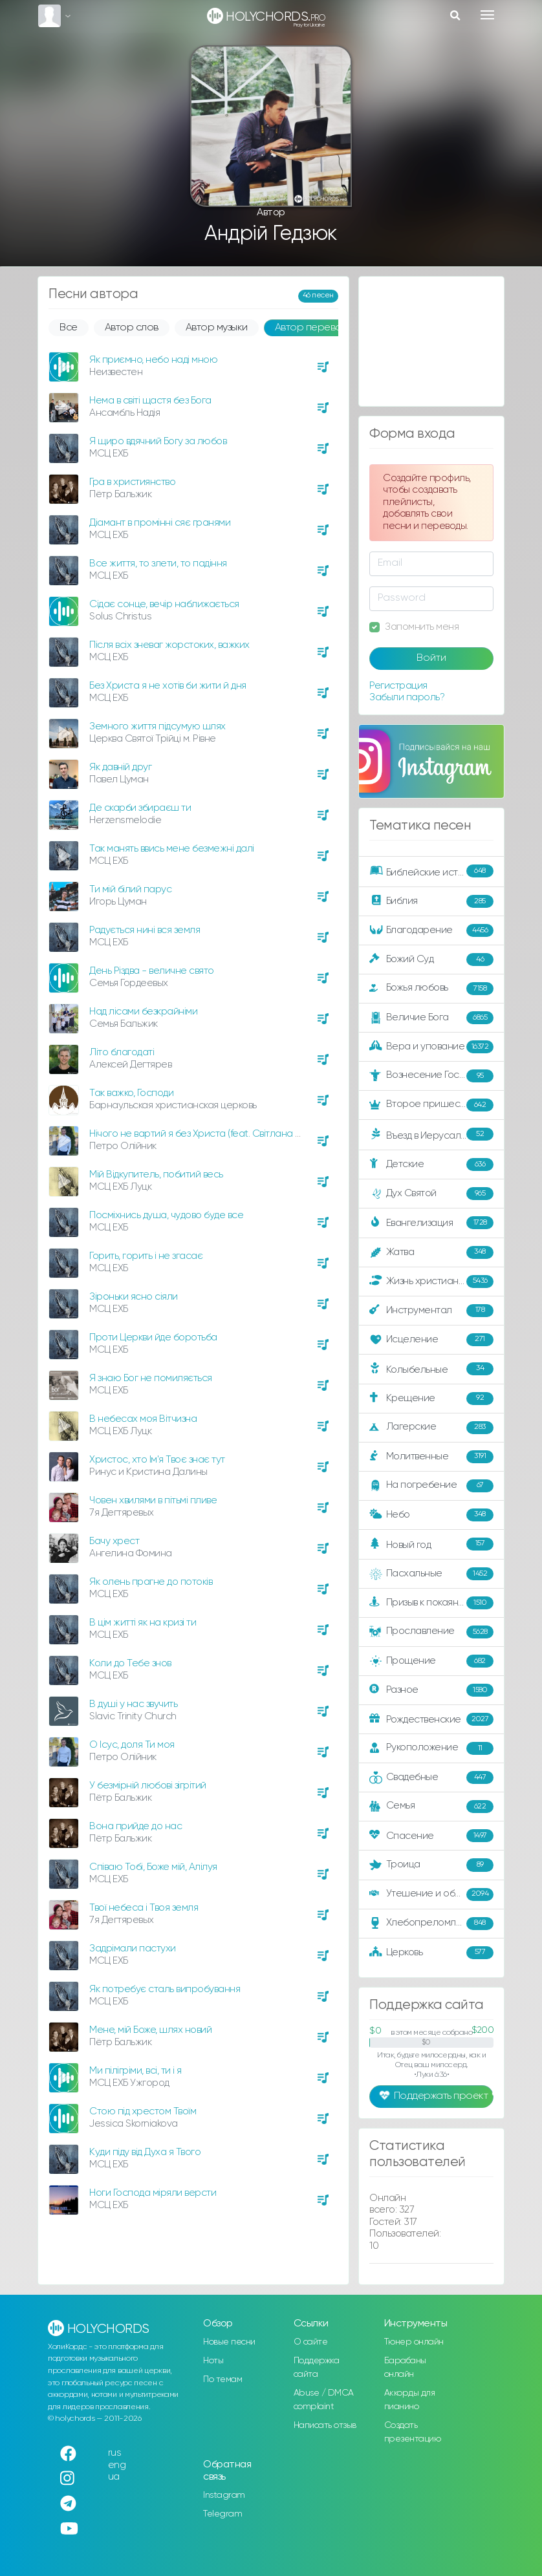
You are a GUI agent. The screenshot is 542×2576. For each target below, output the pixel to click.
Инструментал (431, 1310)
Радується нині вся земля (144, 930)
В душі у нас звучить (133, 1704)
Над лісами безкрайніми (143, 1011)
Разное (431, 1690)
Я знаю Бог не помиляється (150, 1378)
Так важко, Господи (131, 1093)
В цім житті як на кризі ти (142, 1622)
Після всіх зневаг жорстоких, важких (169, 645)
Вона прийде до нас (135, 1826)
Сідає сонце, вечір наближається (164, 604)
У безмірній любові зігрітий (147, 1785)
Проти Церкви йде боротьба (153, 1337)
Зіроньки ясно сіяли (133, 1297)
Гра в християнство (132, 482)
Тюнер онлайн (414, 2341)
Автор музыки (217, 328)
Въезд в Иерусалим (431, 1135)
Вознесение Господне (431, 1075)
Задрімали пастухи (132, 1948)
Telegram (222, 2513)
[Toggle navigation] (487, 15)
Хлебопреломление (431, 1923)
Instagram (224, 2495)
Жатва (431, 1252)
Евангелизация (431, 1222)
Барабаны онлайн (405, 2367)
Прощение (431, 1661)
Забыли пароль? (406, 697)
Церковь (431, 1952)
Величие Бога (431, 1017)
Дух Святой (431, 1193)
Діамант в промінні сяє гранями (159, 523)
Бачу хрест (114, 1541)
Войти (431, 658)
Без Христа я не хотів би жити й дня (167, 686)
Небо (431, 1514)
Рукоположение (431, 1748)
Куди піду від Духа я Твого (145, 2152)
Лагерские (431, 1427)
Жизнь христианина (431, 1281)
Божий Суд (431, 959)
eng (117, 2465)
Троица (431, 1864)
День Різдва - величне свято (151, 971)
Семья (431, 1806)
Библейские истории (431, 871)
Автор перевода (314, 328)
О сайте (311, 2341)
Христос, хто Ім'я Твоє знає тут (157, 1460)
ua (114, 2477)
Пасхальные (431, 1573)
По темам (222, 2379)
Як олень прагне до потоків (150, 1582)
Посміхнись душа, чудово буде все (166, 1215)
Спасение (431, 1835)
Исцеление (431, 1339)
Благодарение (431, 930)
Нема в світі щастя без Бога (150, 400)
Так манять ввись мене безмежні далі (171, 848)
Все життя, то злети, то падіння (158, 563)
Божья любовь (431, 988)
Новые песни (229, 2341)
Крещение (431, 1398)
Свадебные (431, 1777)
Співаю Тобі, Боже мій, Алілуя (153, 1867)
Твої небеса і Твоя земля (143, 1908)
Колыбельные (431, 1369)
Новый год (431, 1544)
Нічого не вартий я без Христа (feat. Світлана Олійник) (211, 1134)
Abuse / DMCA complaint (324, 2399)
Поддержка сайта (317, 2367)
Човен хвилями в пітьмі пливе (153, 1500)
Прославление (431, 1632)
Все (69, 328)
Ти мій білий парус (130, 889)
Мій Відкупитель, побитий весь (156, 1174)
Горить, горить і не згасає (145, 1256)
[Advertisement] (431, 341)
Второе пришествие (431, 1105)
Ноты (213, 2360)
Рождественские (431, 1719)
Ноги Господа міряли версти (152, 2193)
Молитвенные (431, 1456)
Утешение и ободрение (432, 1894)
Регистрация (398, 686)
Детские (431, 1164)
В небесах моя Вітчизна (143, 1419)
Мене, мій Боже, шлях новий (150, 2030)
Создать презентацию (412, 2432)
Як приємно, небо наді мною (153, 360)
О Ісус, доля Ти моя (132, 1745)
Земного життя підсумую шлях (157, 726)
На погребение (431, 1485)
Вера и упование (431, 1046)
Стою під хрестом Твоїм (142, 2111)
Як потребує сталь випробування (164, 1989)
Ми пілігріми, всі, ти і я (135, 2071)
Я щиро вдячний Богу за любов (157, 441)
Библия (431, 901)
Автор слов (131, 328)
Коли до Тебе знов (130, 1663)
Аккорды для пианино (409, 2399)
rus (115, 2453)
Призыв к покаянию (431, 1602)
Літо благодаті (121, 1052)
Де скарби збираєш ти (140, 808)
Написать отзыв (325, 2425)
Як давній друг (120, 767)
